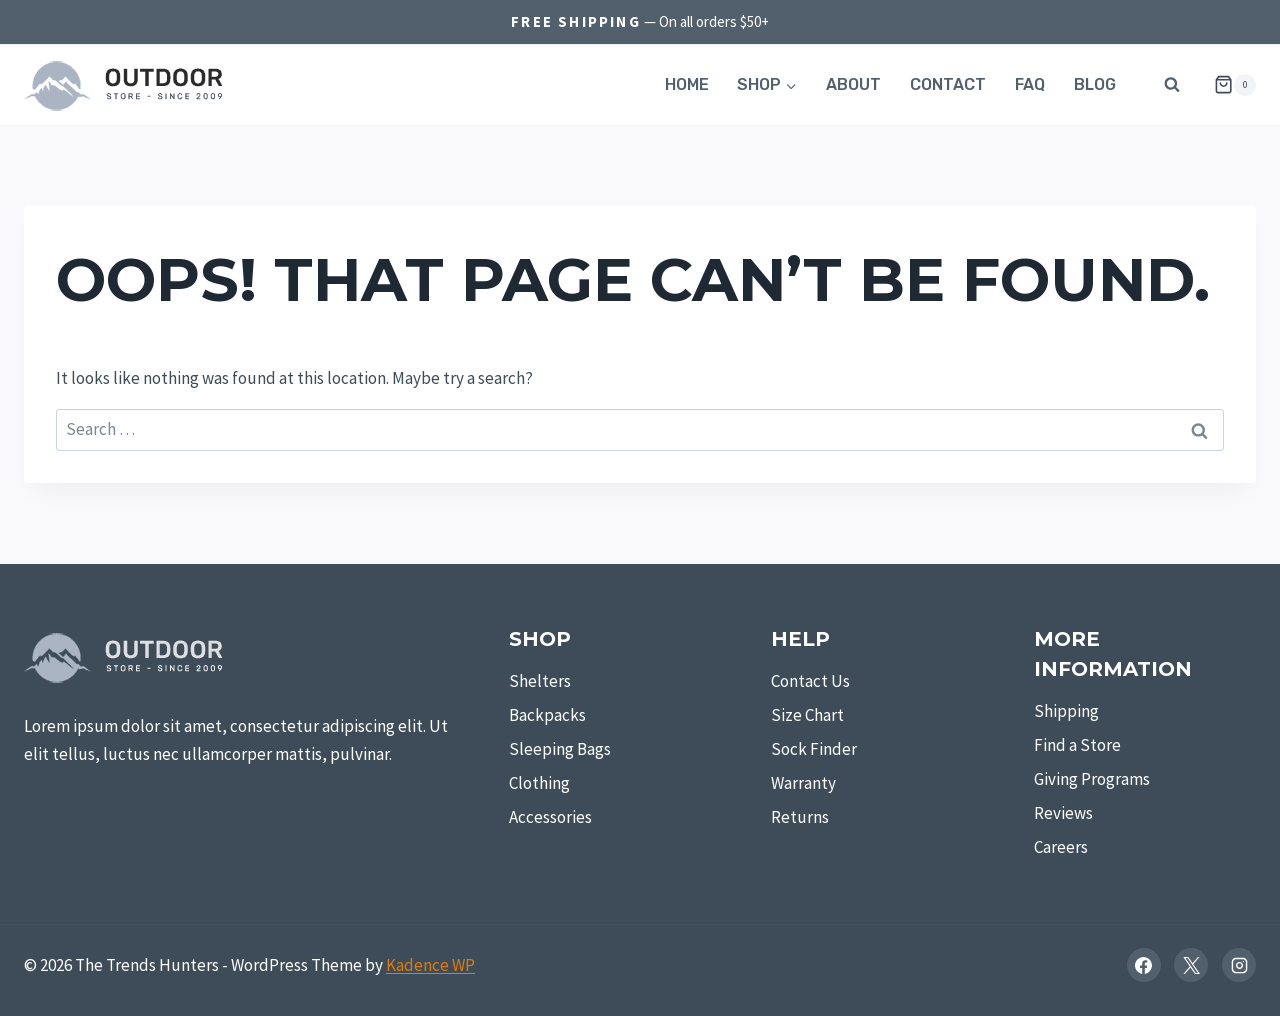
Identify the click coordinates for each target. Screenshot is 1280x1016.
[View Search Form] (1172, 85)
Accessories (550, 817)
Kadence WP (430, 965)
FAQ (1030, 84)
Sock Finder (814, 749)
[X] (1191, 965)
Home (687, 84)
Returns (800, 817)
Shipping (1066, 711)
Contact (948, 84)
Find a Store (1077, 745)
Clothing (539, 783)
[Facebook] (1144, 965)
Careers (1061, 847)
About (853, 84)
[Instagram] (1239, 965)
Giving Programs (1092, 779)
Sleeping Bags (560, 749)
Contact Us (810, 681)
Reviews (1063, 813)
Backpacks (547, 715)
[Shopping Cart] (1227, 85)
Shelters (540, 681)
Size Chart (807, 715)
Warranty (803, 783)
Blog (1095, 84)
